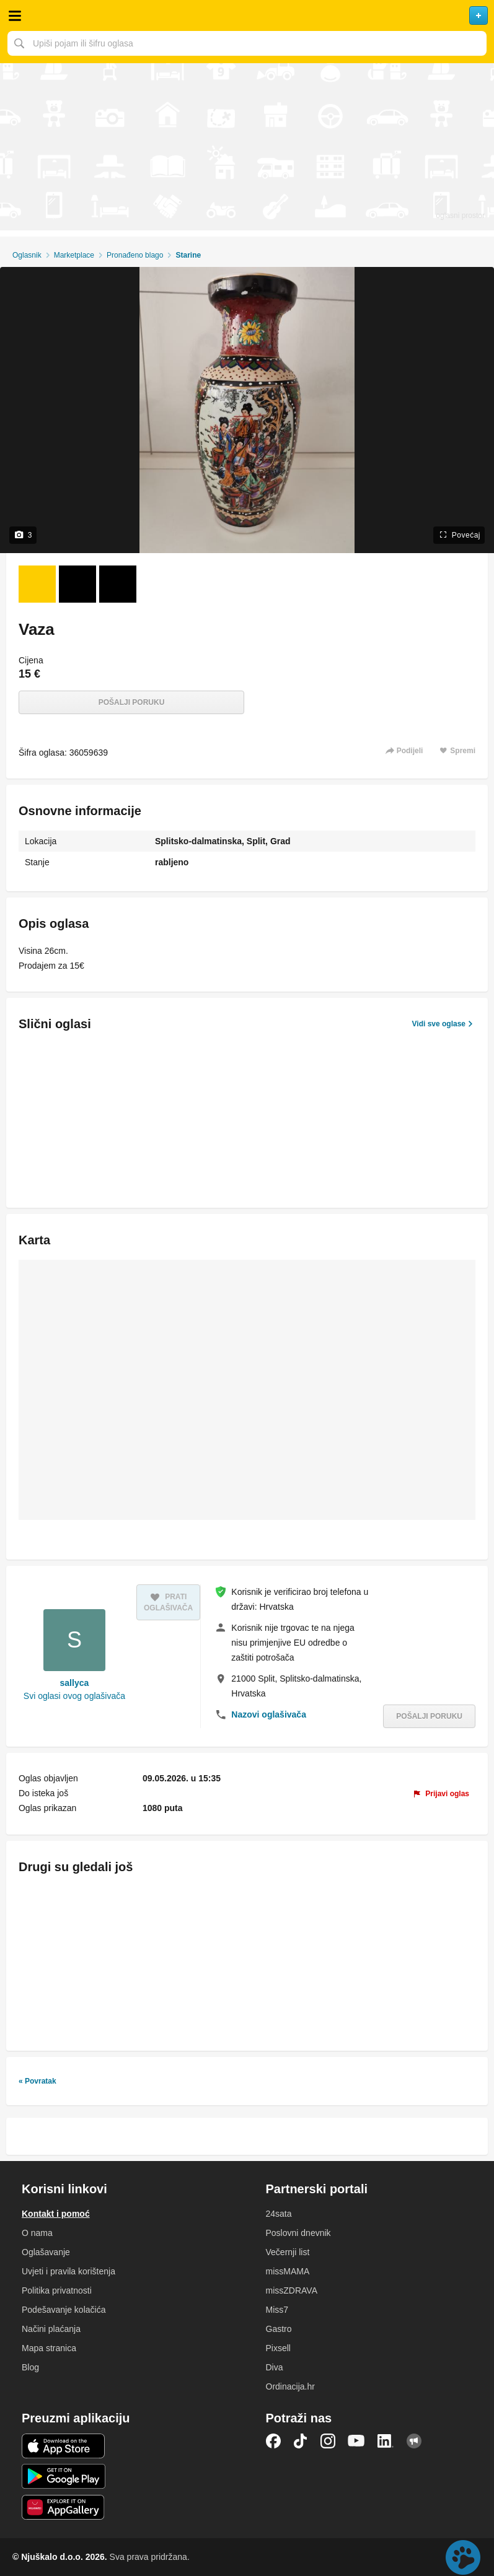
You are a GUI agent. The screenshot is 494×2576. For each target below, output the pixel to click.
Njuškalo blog (414, 2441)
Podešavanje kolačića (63, 2310)
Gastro (279, 2329)
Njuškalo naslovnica (247, 15)
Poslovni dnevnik (298, 2233)
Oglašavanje (46, 2252)
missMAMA (288, 2271)
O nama (37, 2233)
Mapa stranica (49, 2348)
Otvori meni (15, 15)
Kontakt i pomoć (56, 2214)
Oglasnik (27, 255)
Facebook (273, 2441)
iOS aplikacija (63, 2446)
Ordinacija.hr (290, 2386)
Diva (274, 2367)
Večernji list (288, 2252)
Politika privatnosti (57, 2290)
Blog (30, 2367)
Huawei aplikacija (63, 2507)
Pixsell (278, 2348)
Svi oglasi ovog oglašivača (74, 1696)
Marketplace (74, 255)
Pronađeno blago (135, 255)
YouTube (356, 2441)
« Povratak (37, 2081)
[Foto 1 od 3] (37, 584)
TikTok (300, 2441)
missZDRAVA (291, 2290)
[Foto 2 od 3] (77, 584)
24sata (279, 2214)
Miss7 (277, 2310)
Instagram (327, 2441)
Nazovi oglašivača (268, 1714)
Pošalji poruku (132, 702)
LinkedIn (385, 2441)
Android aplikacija (63, 2476)
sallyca (74, 1683)
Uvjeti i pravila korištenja (68, 2271)
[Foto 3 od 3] (117, 584)
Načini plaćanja (51, 2329)
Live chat (463, 2557)
